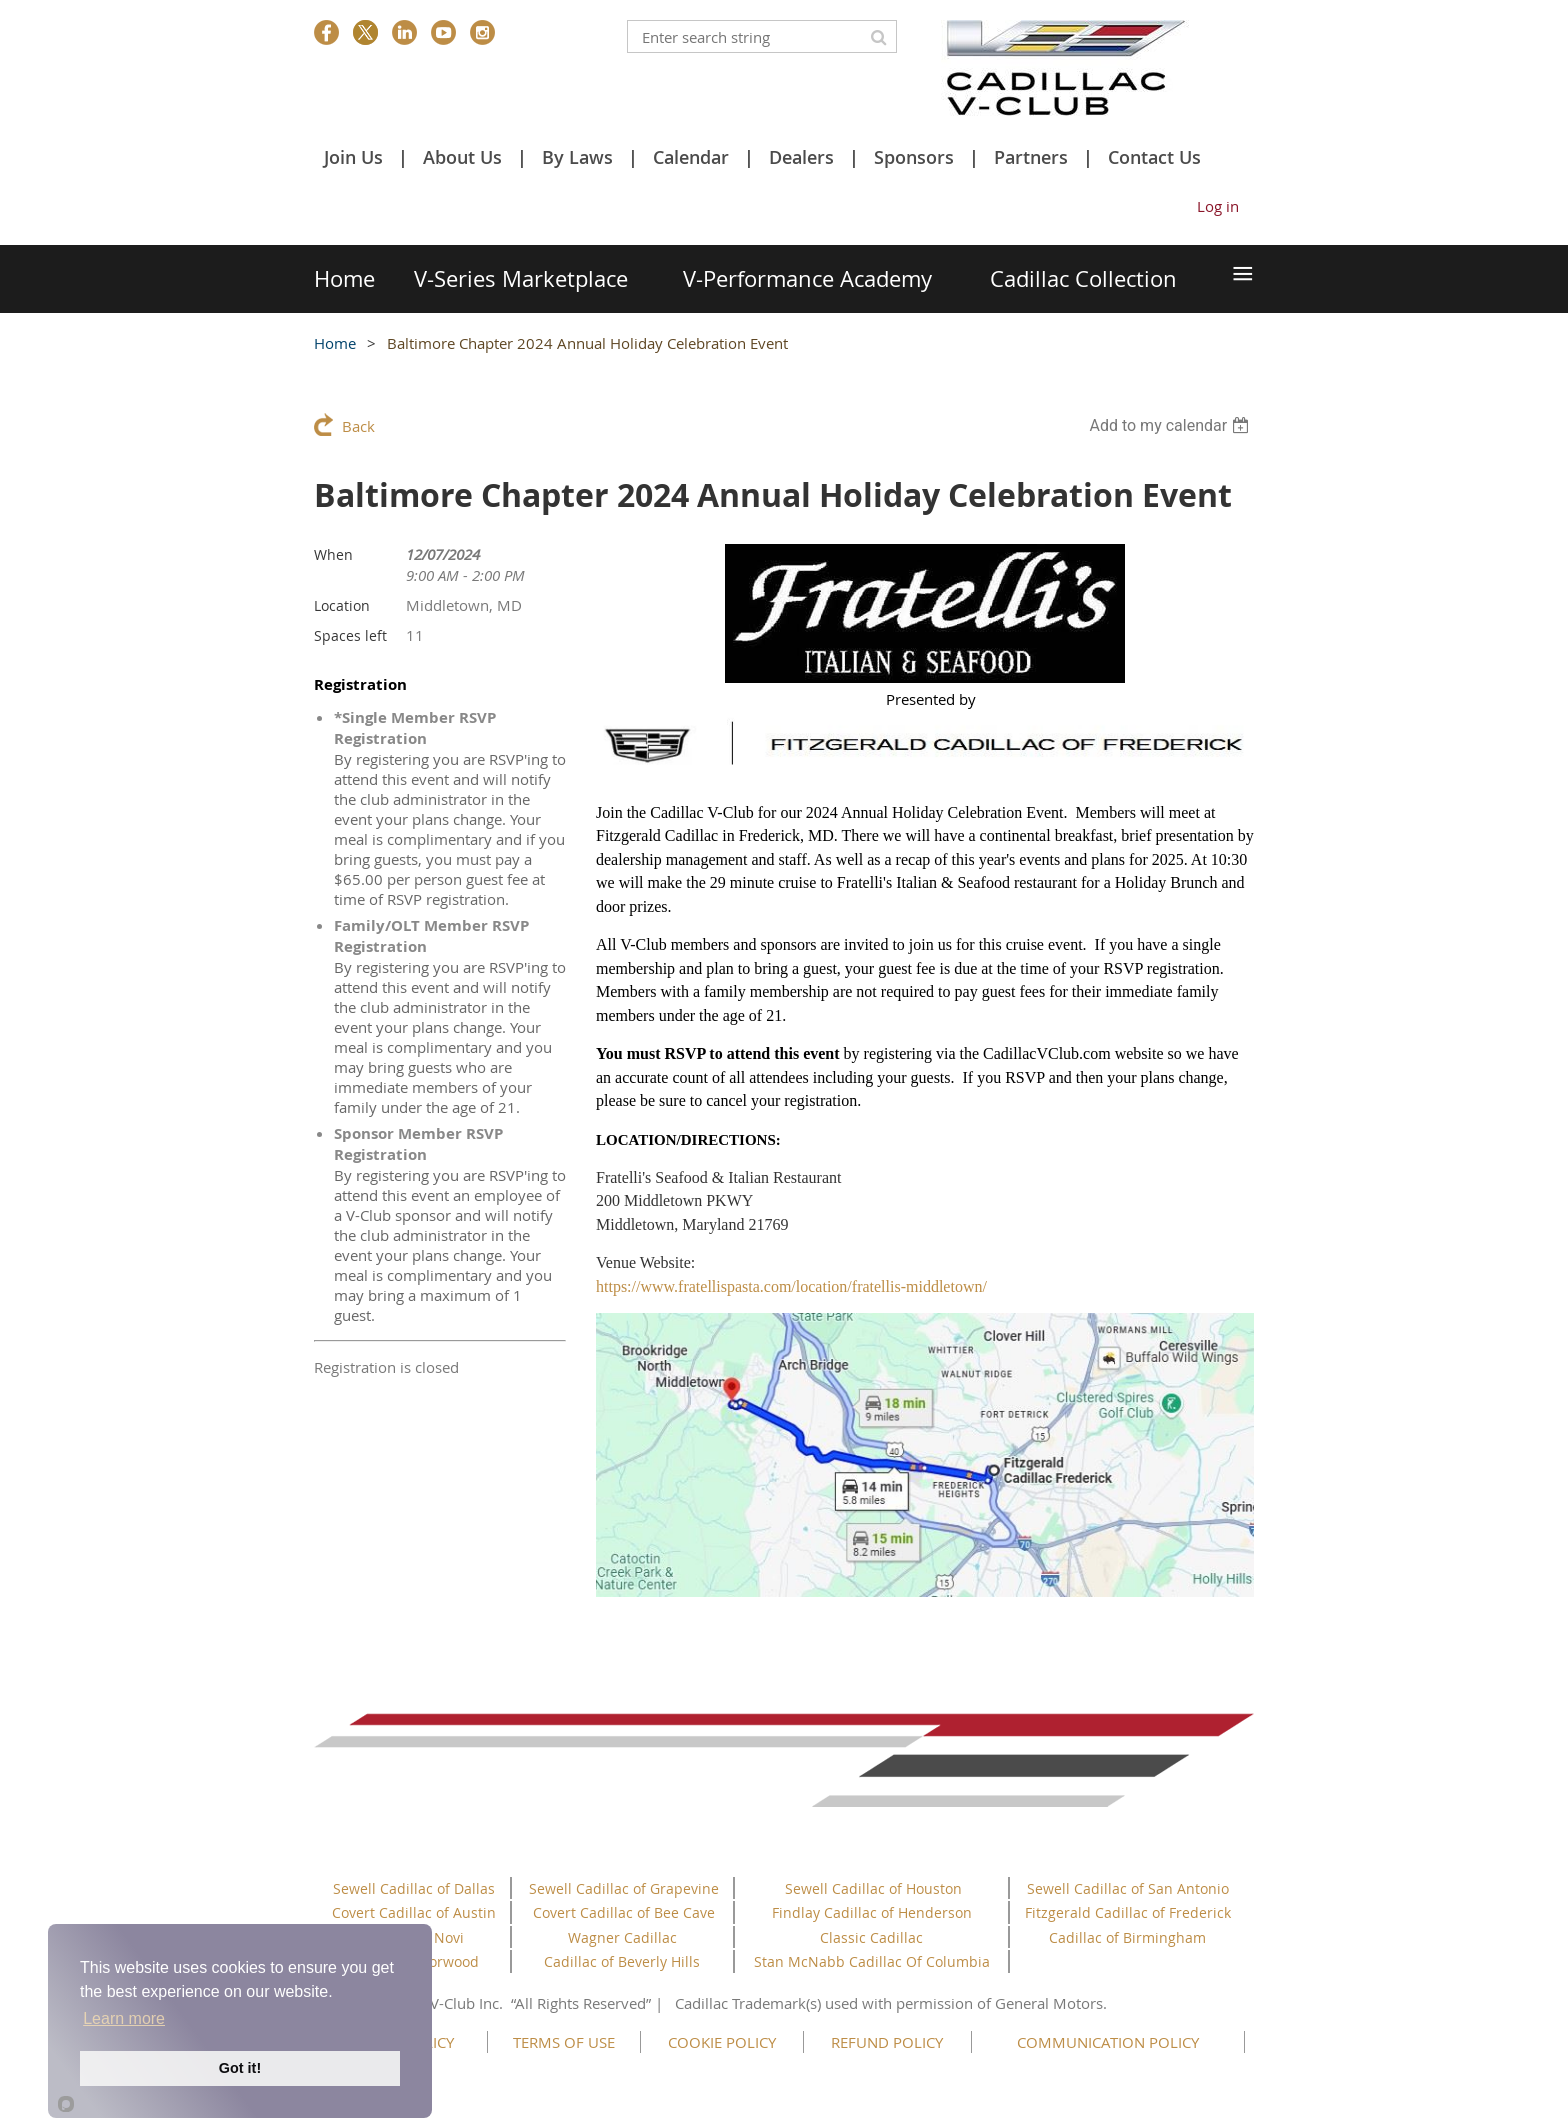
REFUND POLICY (887, 2042)
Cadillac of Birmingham (1127, 1937)
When (333, 554)
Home (335, 343)
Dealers (801, 157)
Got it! (240, 2068)
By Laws (577, 157)
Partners (1031, 157)
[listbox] (1171, 425)
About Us (462, 157)
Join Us (353, 157)
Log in (1218, 206)
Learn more (124, 2018)
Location (342, 605)
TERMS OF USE (564, 2042)
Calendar (691, 157)
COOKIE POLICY (722, 2042)
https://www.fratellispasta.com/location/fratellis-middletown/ (791, 1286)
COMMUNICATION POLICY (1108, 2042)
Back (358, 426)
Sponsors (914, 157)
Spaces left (350, 635)
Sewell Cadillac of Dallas (414, 1888)
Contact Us (1154, 157)
